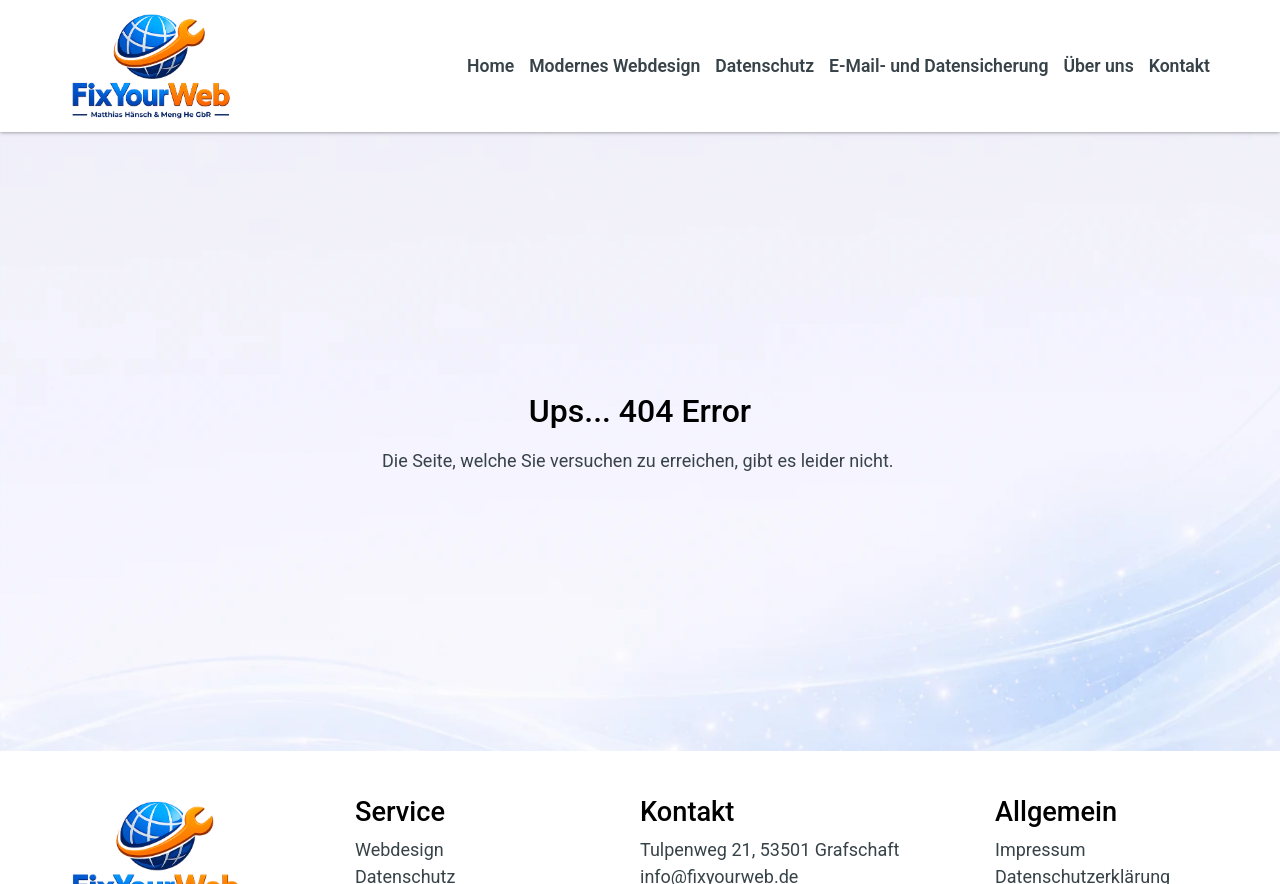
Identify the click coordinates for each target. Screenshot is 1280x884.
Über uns (1098, 66)
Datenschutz (764, 66)
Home (490, 66)
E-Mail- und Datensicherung (938, 66)
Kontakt (1179, 66)
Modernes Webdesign (614, 66)
